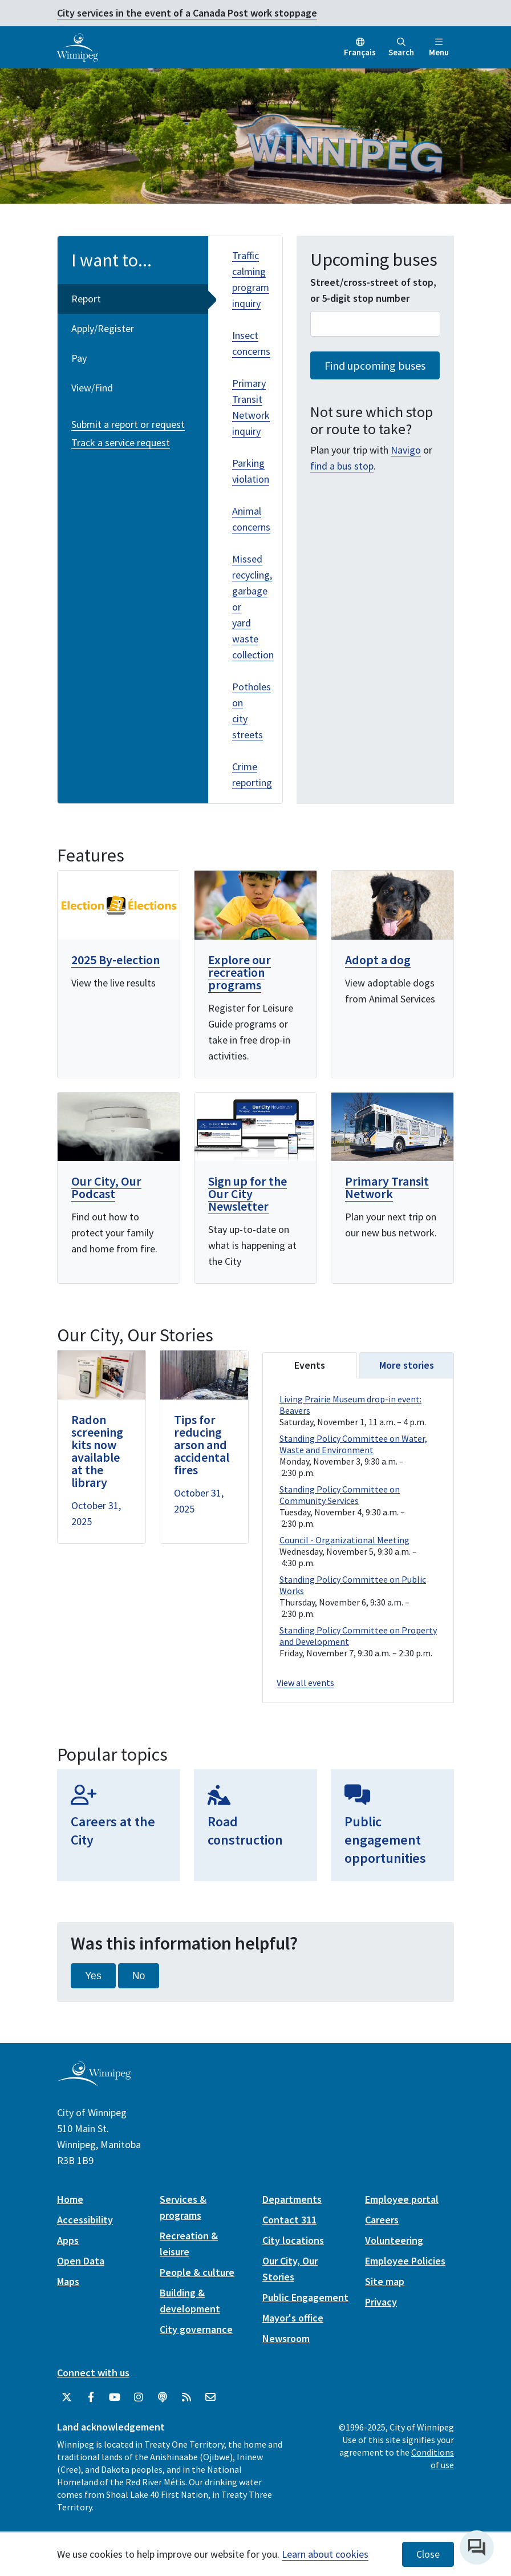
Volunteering (394, 2240)
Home (70, 2199)
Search (401, 48)
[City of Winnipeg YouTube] (114, 2397)
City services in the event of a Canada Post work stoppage (187, 12)
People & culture (197, 2272)
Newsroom (286, 2338)
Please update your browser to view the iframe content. (358, 1527)
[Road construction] (255, 1825)
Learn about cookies (325, 2554)
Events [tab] (309, 1365)
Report (86, 298)
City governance (196, 2329)
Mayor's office (292, 2317)
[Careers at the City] (118, 1825)
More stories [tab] (406, 1365)
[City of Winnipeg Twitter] (66, 2397)
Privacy (381, 2301)
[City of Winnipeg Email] (210, 2397)
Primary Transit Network (387, 1187)
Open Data (80, 2260)
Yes (93, 1975)
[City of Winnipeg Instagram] (138, 2397)
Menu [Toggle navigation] (439, 48)
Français (360, 52)
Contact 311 (289, 2219)
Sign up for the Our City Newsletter (247, 1193)
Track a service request (120, 442)
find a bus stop (342, 465)
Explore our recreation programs (239, 972)
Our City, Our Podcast (106, 1187)
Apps (68, 2240)
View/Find (92, 387)
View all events (305, 1682)
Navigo (406, 449)
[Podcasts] (162, 2397)
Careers (382, 2219)
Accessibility (85, 2219)
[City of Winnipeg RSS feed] (186, 2397)
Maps (68, 2281)
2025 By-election (115, 960)
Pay (79, 358)
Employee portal (402, 2199)
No (138, 1975)
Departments (292, 2199)
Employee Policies (405, 2260)
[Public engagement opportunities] (392, 1825)
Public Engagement (305, 2297)
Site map (384, 2281)
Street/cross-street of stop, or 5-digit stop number (373, 290)
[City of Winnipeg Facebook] (90, 2397)
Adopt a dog (378, 960)
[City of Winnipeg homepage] (94, 2082)
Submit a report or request (128, 424)
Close (428, 2554)
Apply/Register (102, 328)
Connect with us (93, 2372)
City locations (293, 2240)
